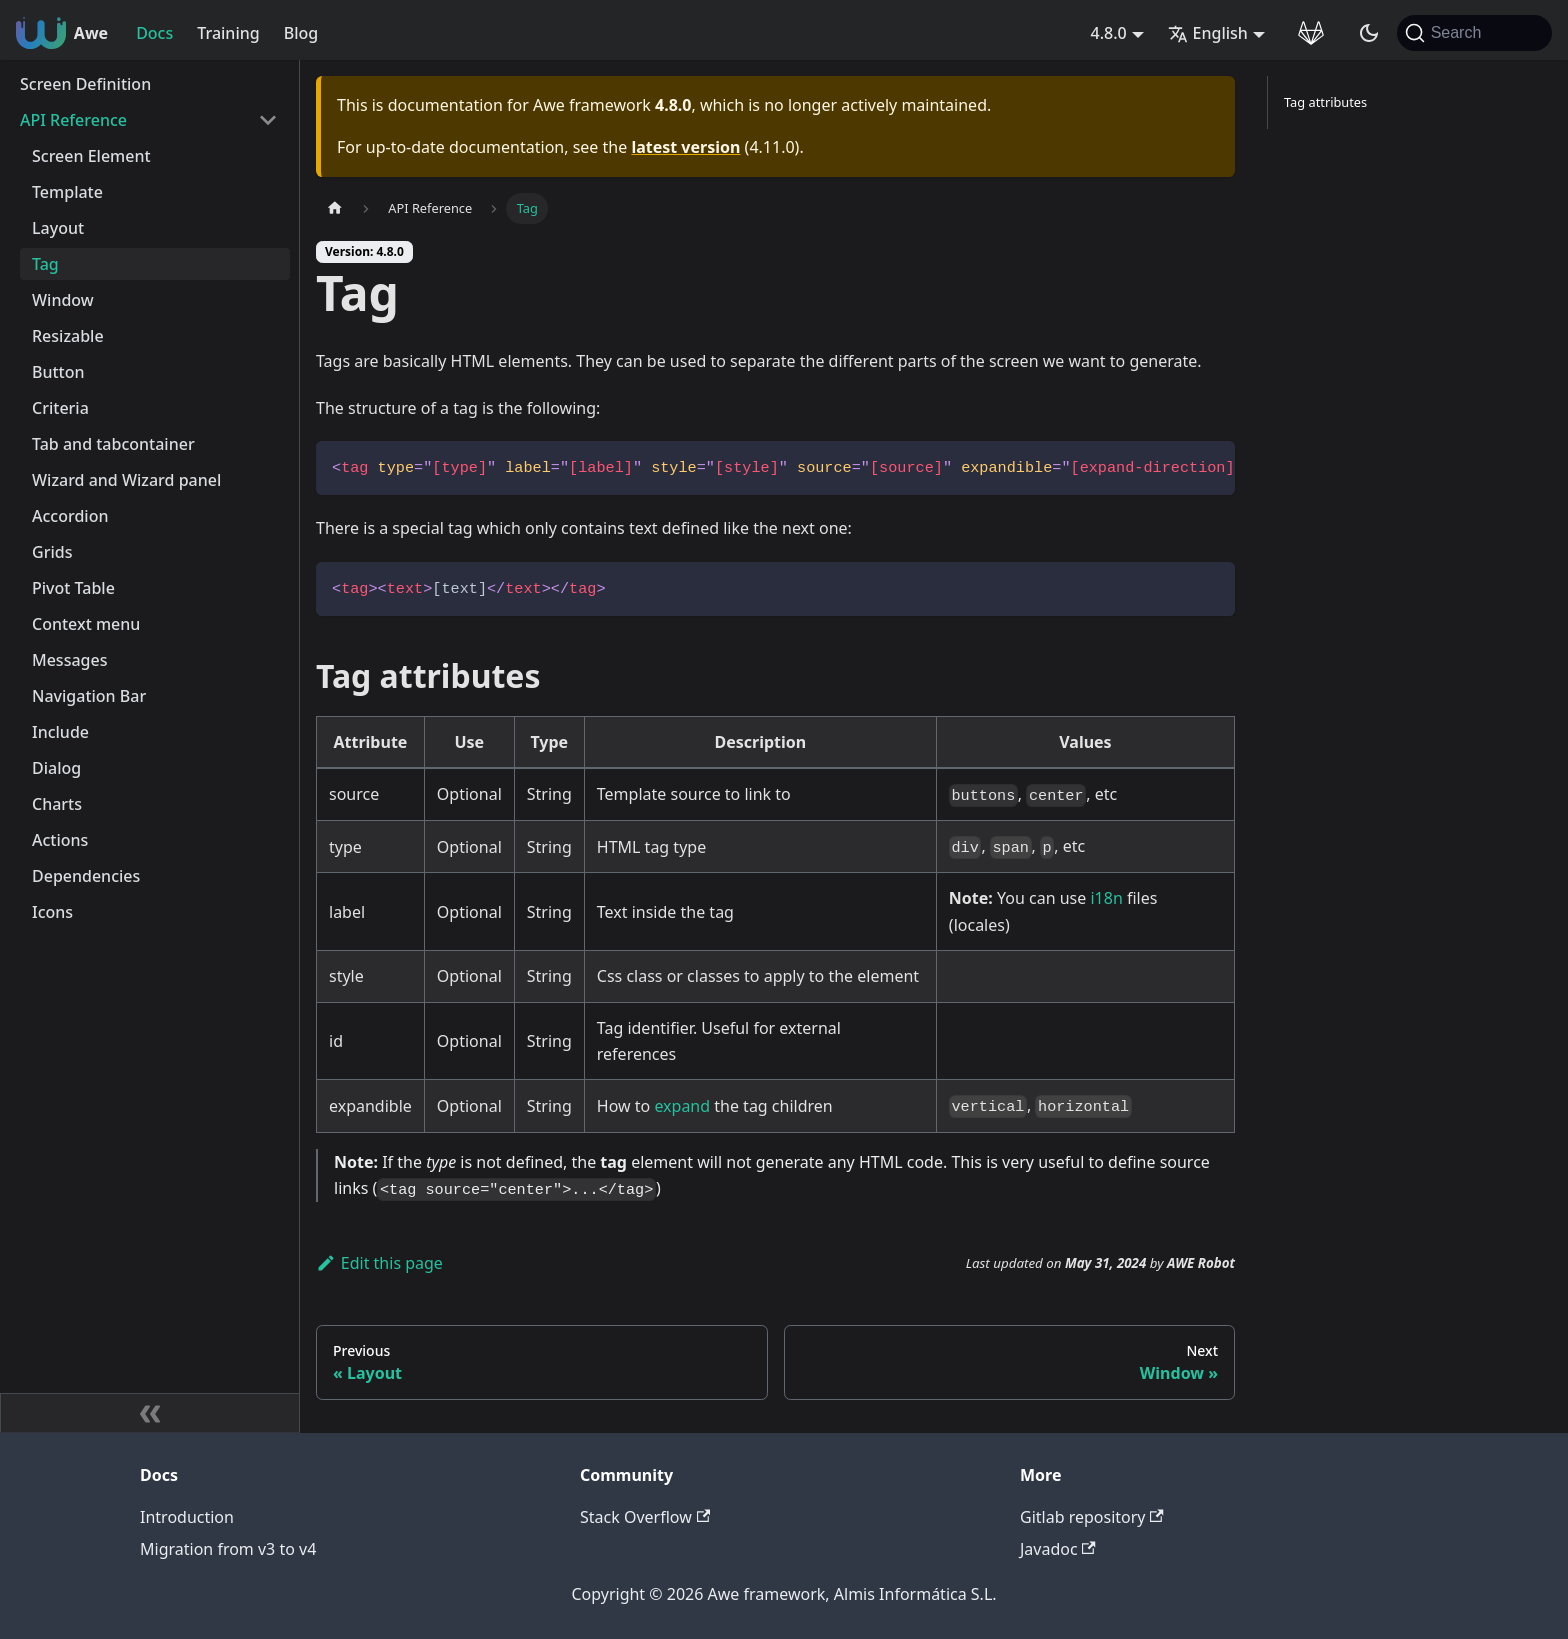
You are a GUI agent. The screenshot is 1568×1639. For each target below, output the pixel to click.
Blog (301, 33)
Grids (52, 552)
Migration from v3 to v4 (228, 1549)
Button (58, 372)
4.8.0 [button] (1109, 33)
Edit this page (379, 1263)
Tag (45, 264)
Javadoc (1058, 1549)
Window (63, 300)
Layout (58, 228)
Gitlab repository (1092, 1517)
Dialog (56, 768)
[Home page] (335, 208)
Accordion (70, 516)
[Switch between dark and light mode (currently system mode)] (1369, 33)
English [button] (1208, 33)
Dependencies (86, 876)
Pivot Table (73, 588)
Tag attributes (1325, 102)
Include (60, 732)
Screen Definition (85, 84)
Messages (69, 660)
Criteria (60, 408)
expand (682, 1106)
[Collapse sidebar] (150, 1413)
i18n (1106, 898)
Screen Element (91, 156)
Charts (57, 804)
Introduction (187, 1517)
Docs (154, 33)
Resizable (68, 336)
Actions (60, 840)
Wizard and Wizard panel (126, 480)
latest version (685, 147)
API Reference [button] (73, 120)
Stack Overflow (645, 1517)
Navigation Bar (89, 696)
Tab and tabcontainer (113, 444)
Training (228, 33)
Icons (52, 912)
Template (67, 192)
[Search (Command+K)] (1474, 33)
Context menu (86, 624)
